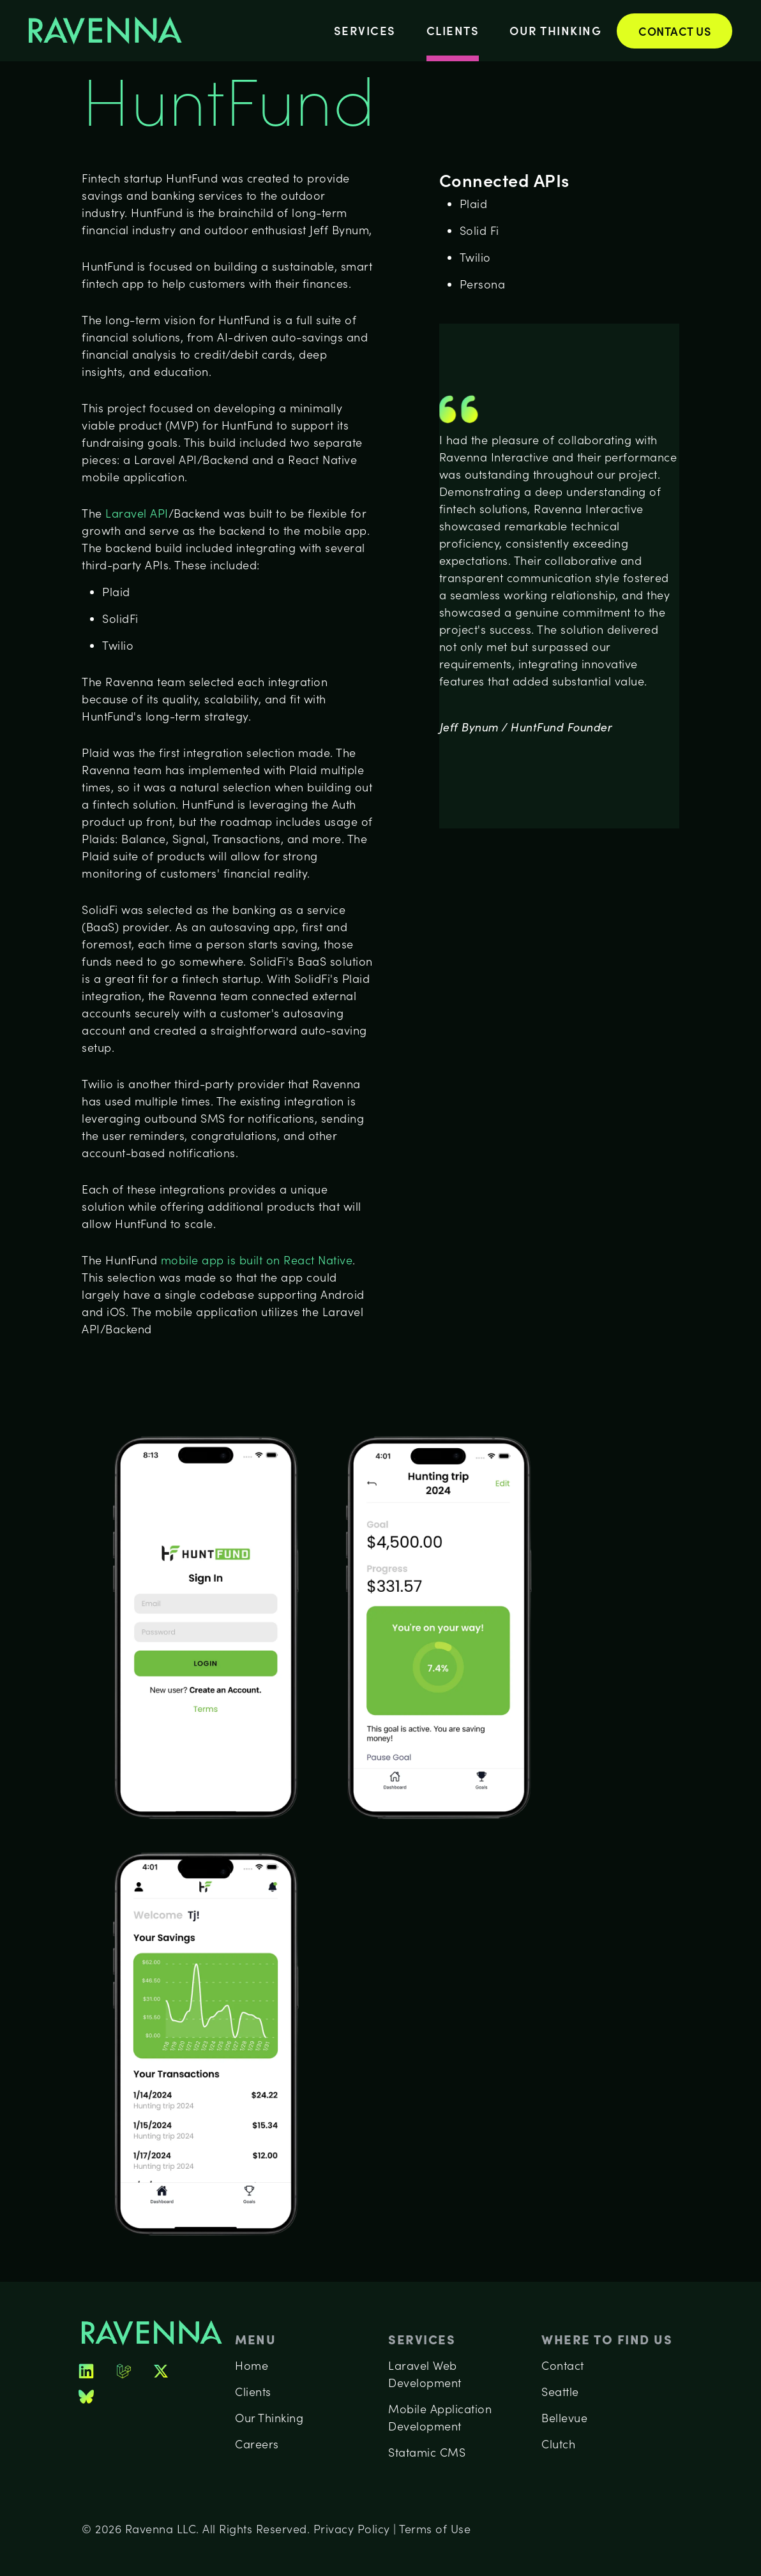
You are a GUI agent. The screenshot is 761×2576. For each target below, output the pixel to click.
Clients (452, 30)
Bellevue (564, 2417)
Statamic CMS (426, 2452)
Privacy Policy (351, 2528)
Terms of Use (435, 2528)
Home (251, 2365)
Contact (562, 2365)
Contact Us (674, 31)
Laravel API (135, 513)
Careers (257, 2444)
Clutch (558, 2444)
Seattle (560, 2391)
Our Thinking (555, 30)
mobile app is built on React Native (257, 1260)
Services (365, 30)
